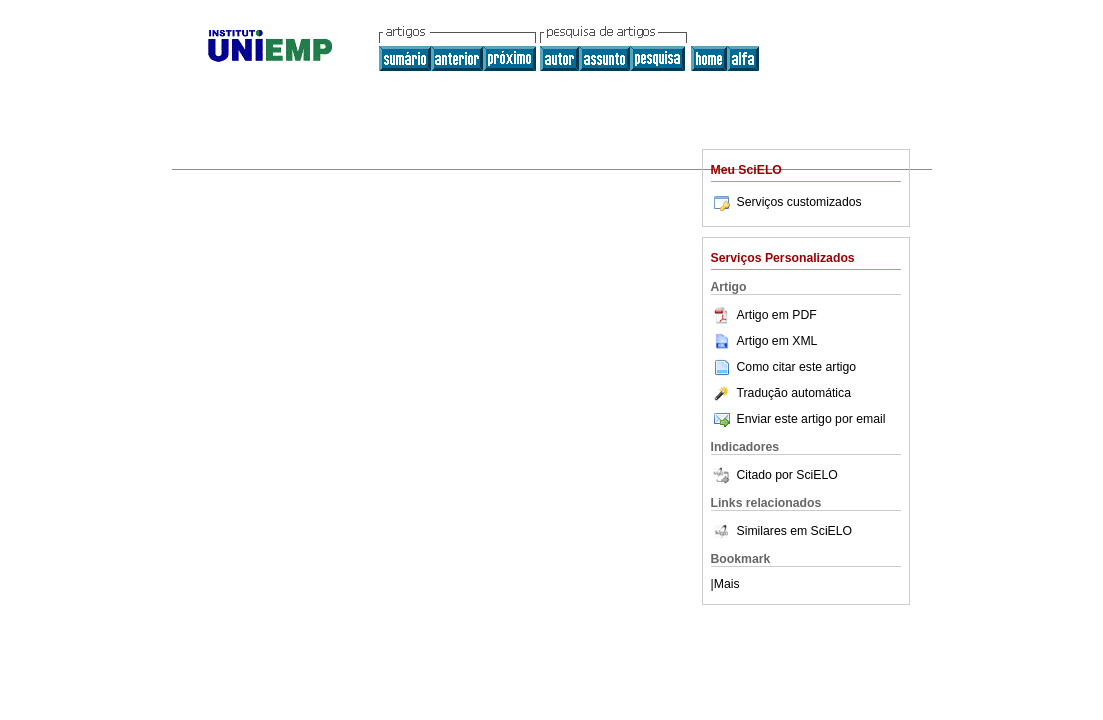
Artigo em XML (764, 341)
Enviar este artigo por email (798, 419)
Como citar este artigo (797, 367)
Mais (727, 584)
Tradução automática (781, 393)
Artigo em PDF (764, 315)
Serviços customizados (786, 202)
